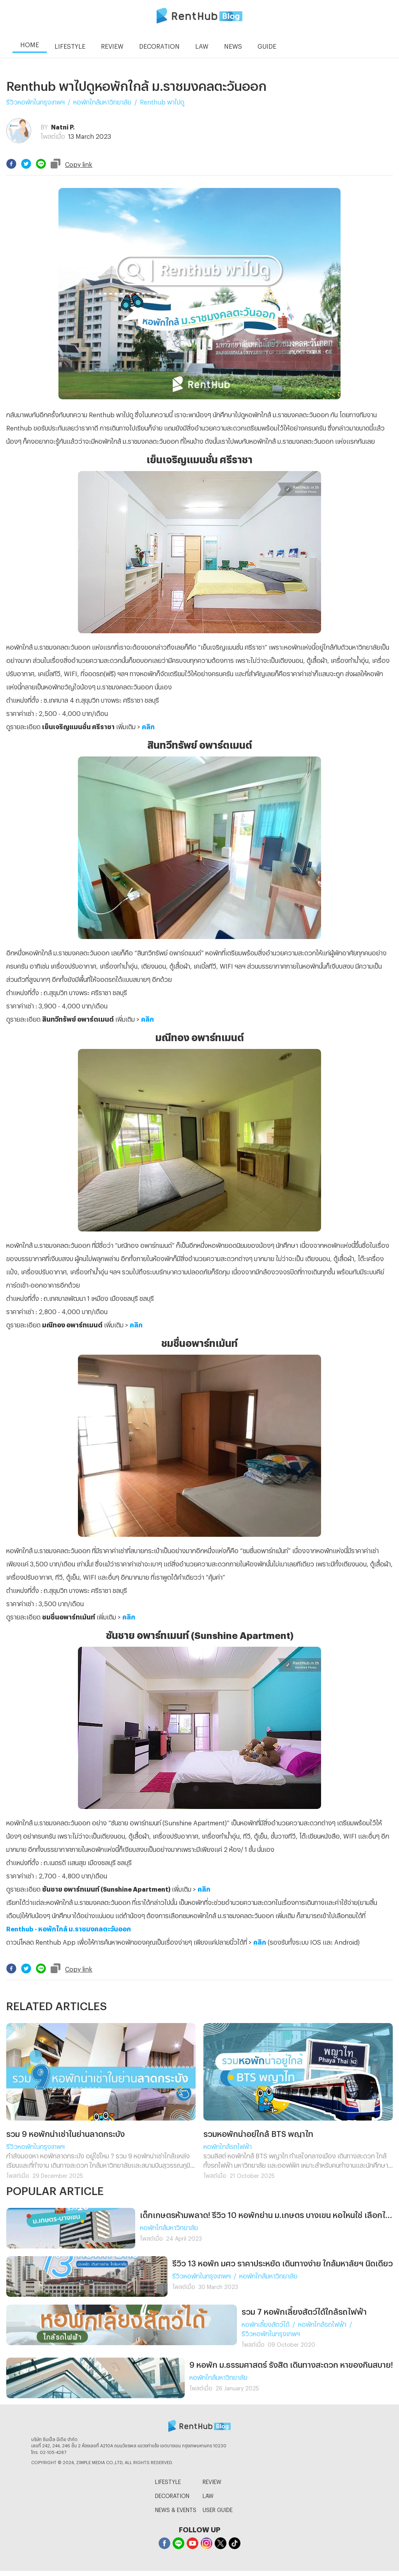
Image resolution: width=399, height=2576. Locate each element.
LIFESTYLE (168, 2481)
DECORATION (172, 2495)
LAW (208, 2495)
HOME (29, 43)
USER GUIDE (218, 2509)
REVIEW (212, 2481)
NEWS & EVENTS (175, 2509)
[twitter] (26, 164)
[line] (41, 164)
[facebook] (11, 164)
